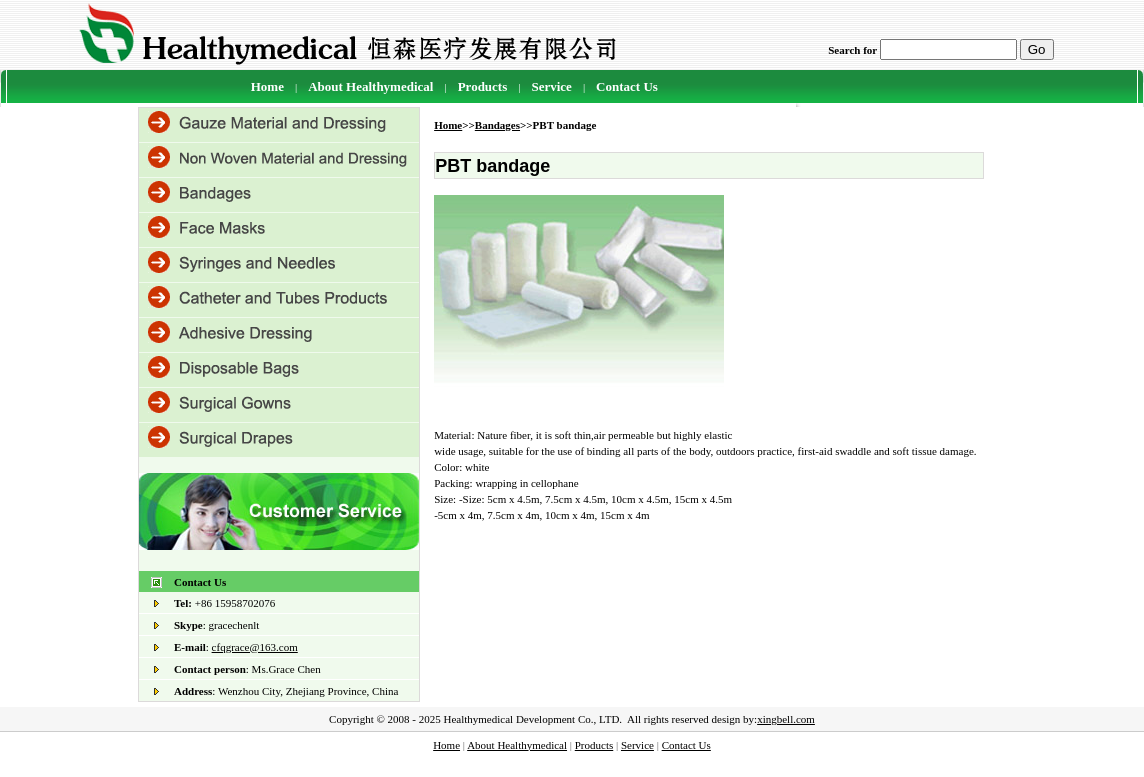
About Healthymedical (370, 86)
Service (551, 86)
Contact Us (627, 86)
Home (267, 86)
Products (594, 745)
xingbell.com (786, 719)
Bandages (497, 125)
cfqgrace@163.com (255, 647)
